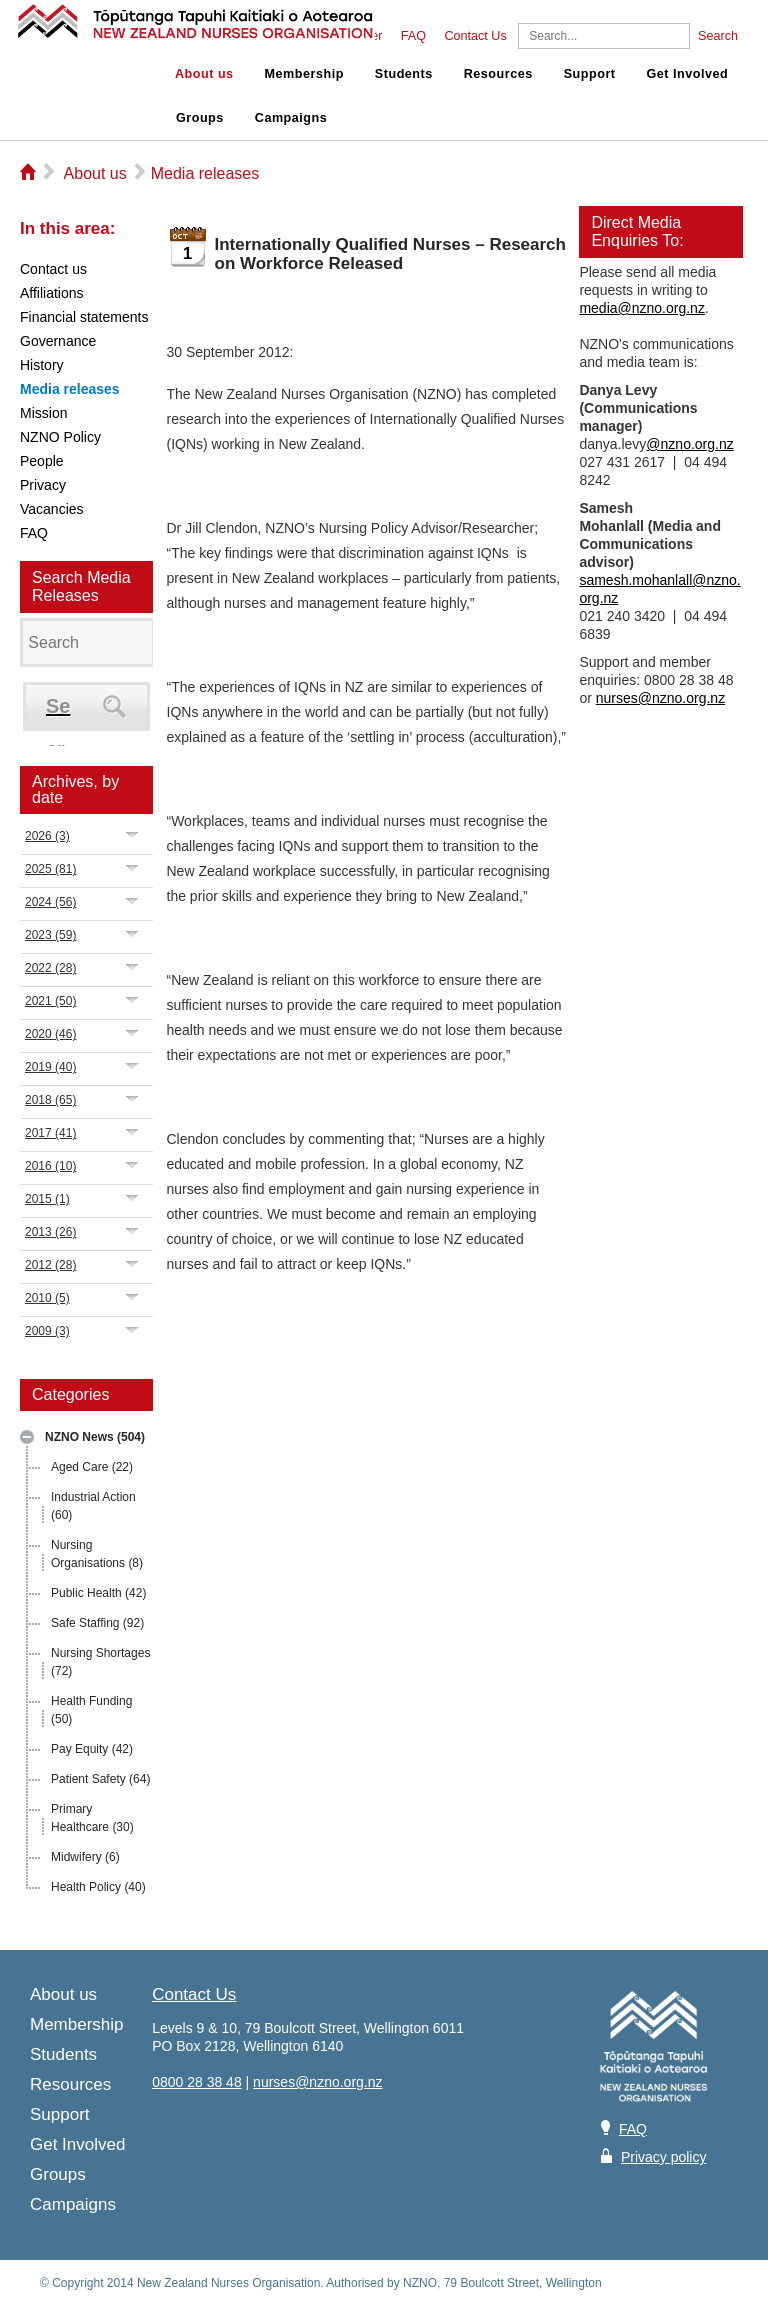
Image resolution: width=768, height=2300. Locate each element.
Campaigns (291, 118)
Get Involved (688, 74)
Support (590, 74)
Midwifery (85, 1857)
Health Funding (91, 1710)
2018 (50, 1100)
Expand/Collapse (132, 834)
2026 (47, 836)
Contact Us (475, 36)
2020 (50, 1034)
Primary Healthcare (92, 1818)
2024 (50, 902)
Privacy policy (664, 2157)
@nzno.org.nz (689, 444)
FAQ (413, 36)
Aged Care (92, 1467)
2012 (50, 1265)
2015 (47, 1199)
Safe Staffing (97, 1623)
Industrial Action (93, 1506)
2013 (50, 1232)
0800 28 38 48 (197, 2082)
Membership (304, 74)
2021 (50, 1001)
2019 (50, 1067)
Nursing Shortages (100, 1662)
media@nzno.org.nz (642, 308)
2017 (50, 1133)
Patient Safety (100, 1779)
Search (718, 36)
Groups (200, 118)
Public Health (98, 1593)
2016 (50, 1166)
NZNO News (95, 1437)
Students (404, 74)
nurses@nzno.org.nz (660, 698)
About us (204, 74)
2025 (50, 869)
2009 (47, 1331)
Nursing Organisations (97, 1554)
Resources (498, 74)
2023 (50, 935)
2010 (47, 1298)
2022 (50, 968)
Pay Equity (92, 1749)
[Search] (604, 36)
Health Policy (98, 1887)
